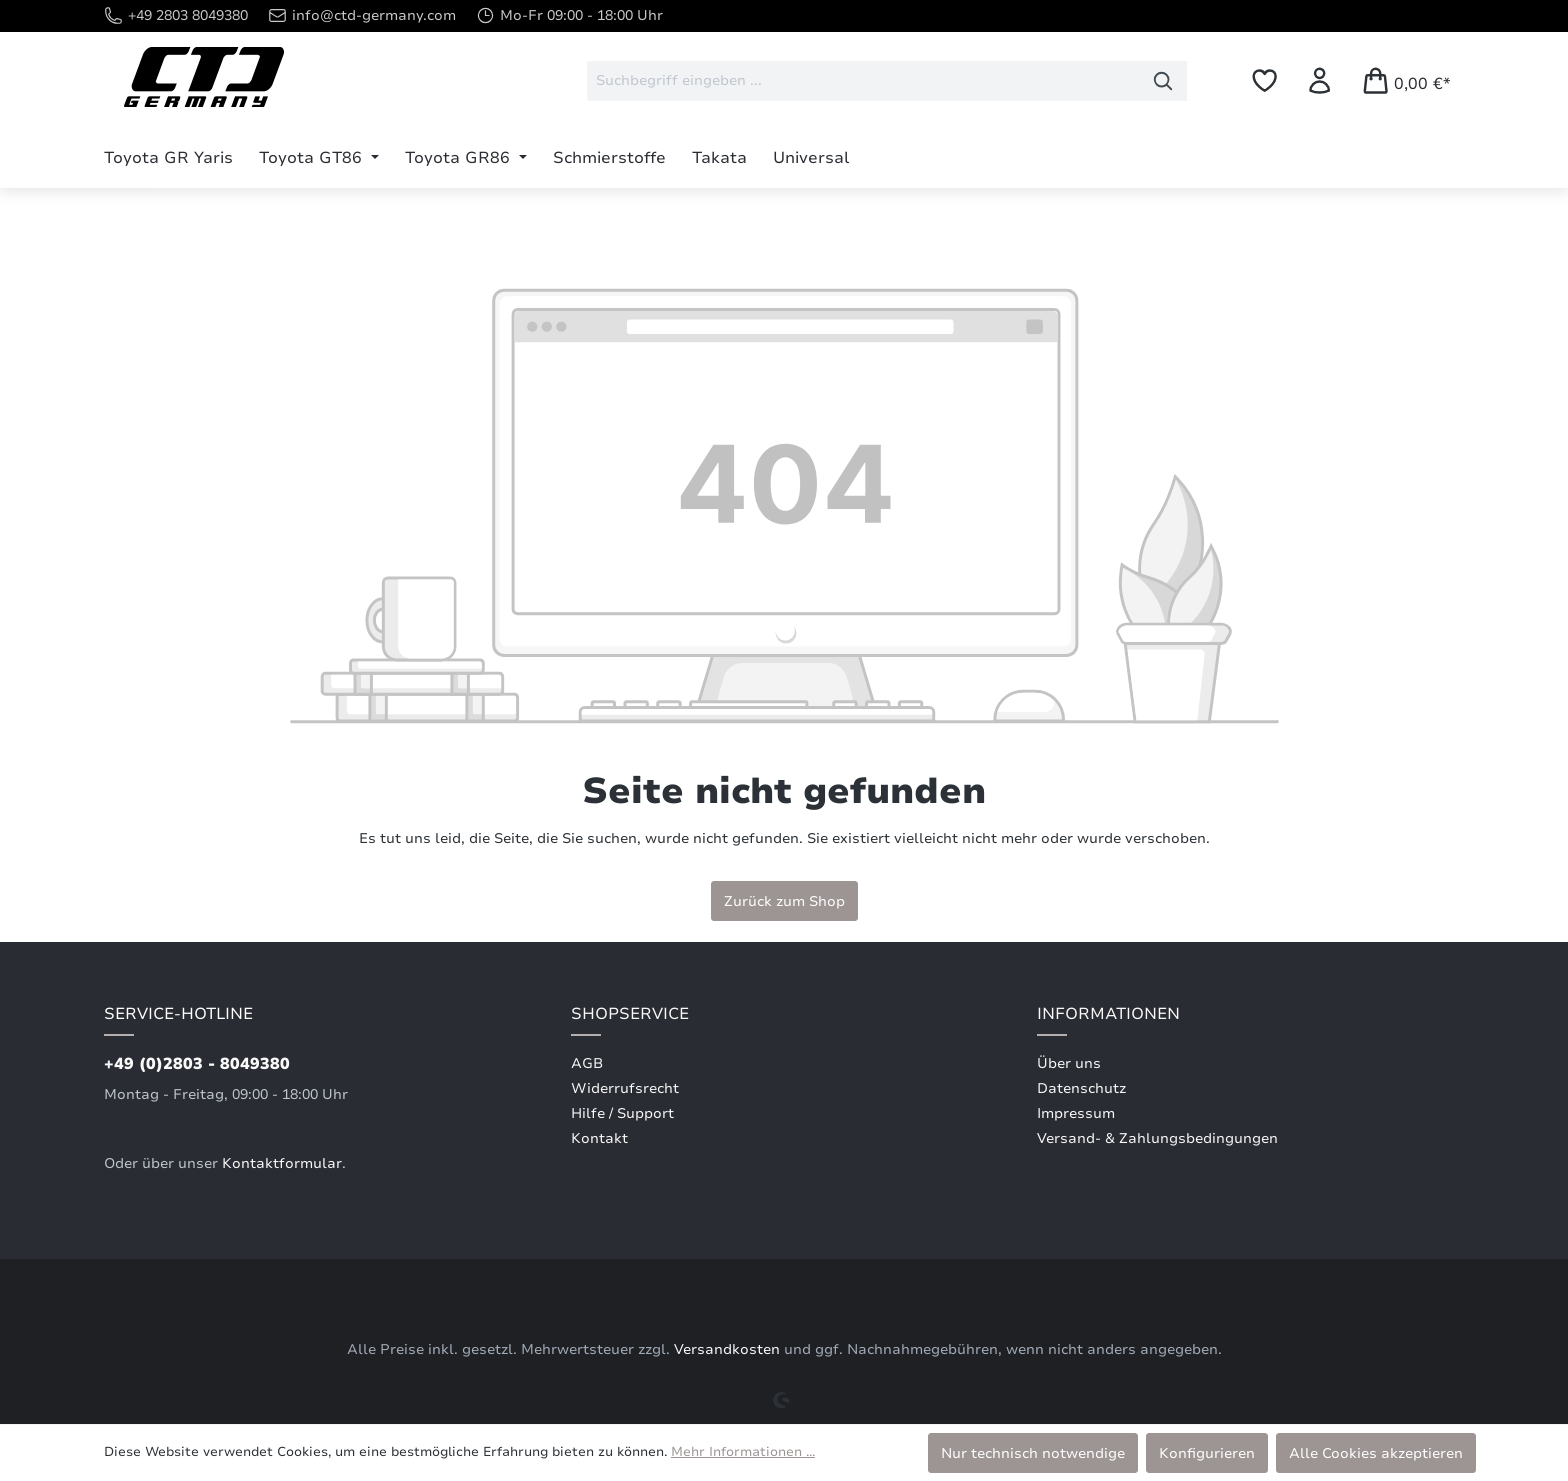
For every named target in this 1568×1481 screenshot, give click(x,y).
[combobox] (863, 81)
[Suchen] (1163, 81)
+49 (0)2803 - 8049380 (197, 1064)
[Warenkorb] (1406, 80)
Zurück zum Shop (784, 901)
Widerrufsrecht (625, 1088)
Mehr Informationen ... (743, 1452)
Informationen (1108, 1014)
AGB (587, 1063)
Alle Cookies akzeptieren (1376, 1453)
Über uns (1069, 1063)
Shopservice (630, 1014)
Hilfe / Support (622, 1113)
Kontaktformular (282, 1163)
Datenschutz (1081, 1088)
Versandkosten (727, 1349)
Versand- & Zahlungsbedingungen (1157, 1138)
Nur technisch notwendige (1033, 1453)
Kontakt (599, 1138)
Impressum (1076, 1113)
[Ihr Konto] (1319, 80)
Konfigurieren (1207, 1453)
